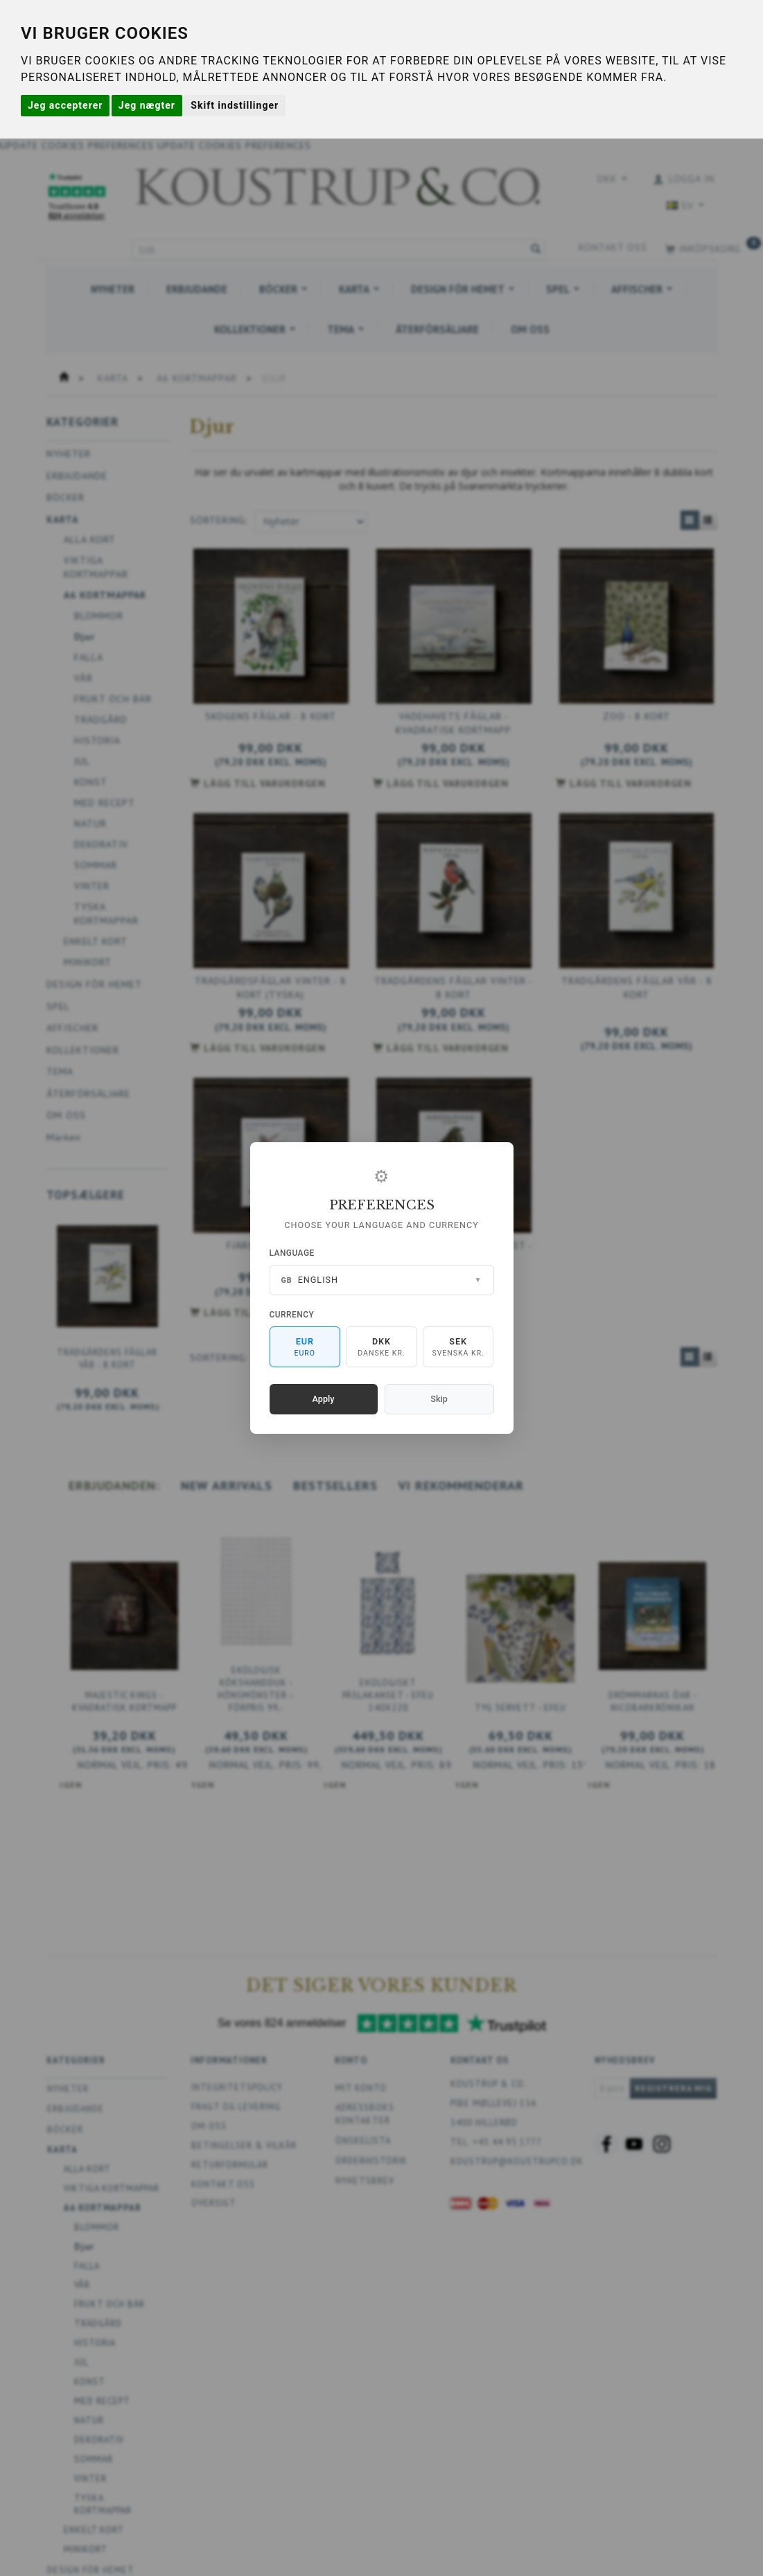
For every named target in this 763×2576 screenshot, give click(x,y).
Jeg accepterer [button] (65, 105)
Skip (438, 1399)
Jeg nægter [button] (147, 105)
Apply (324, 1399)
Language (292, 1253)
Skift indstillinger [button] (235, 105)
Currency (292, 1315)
